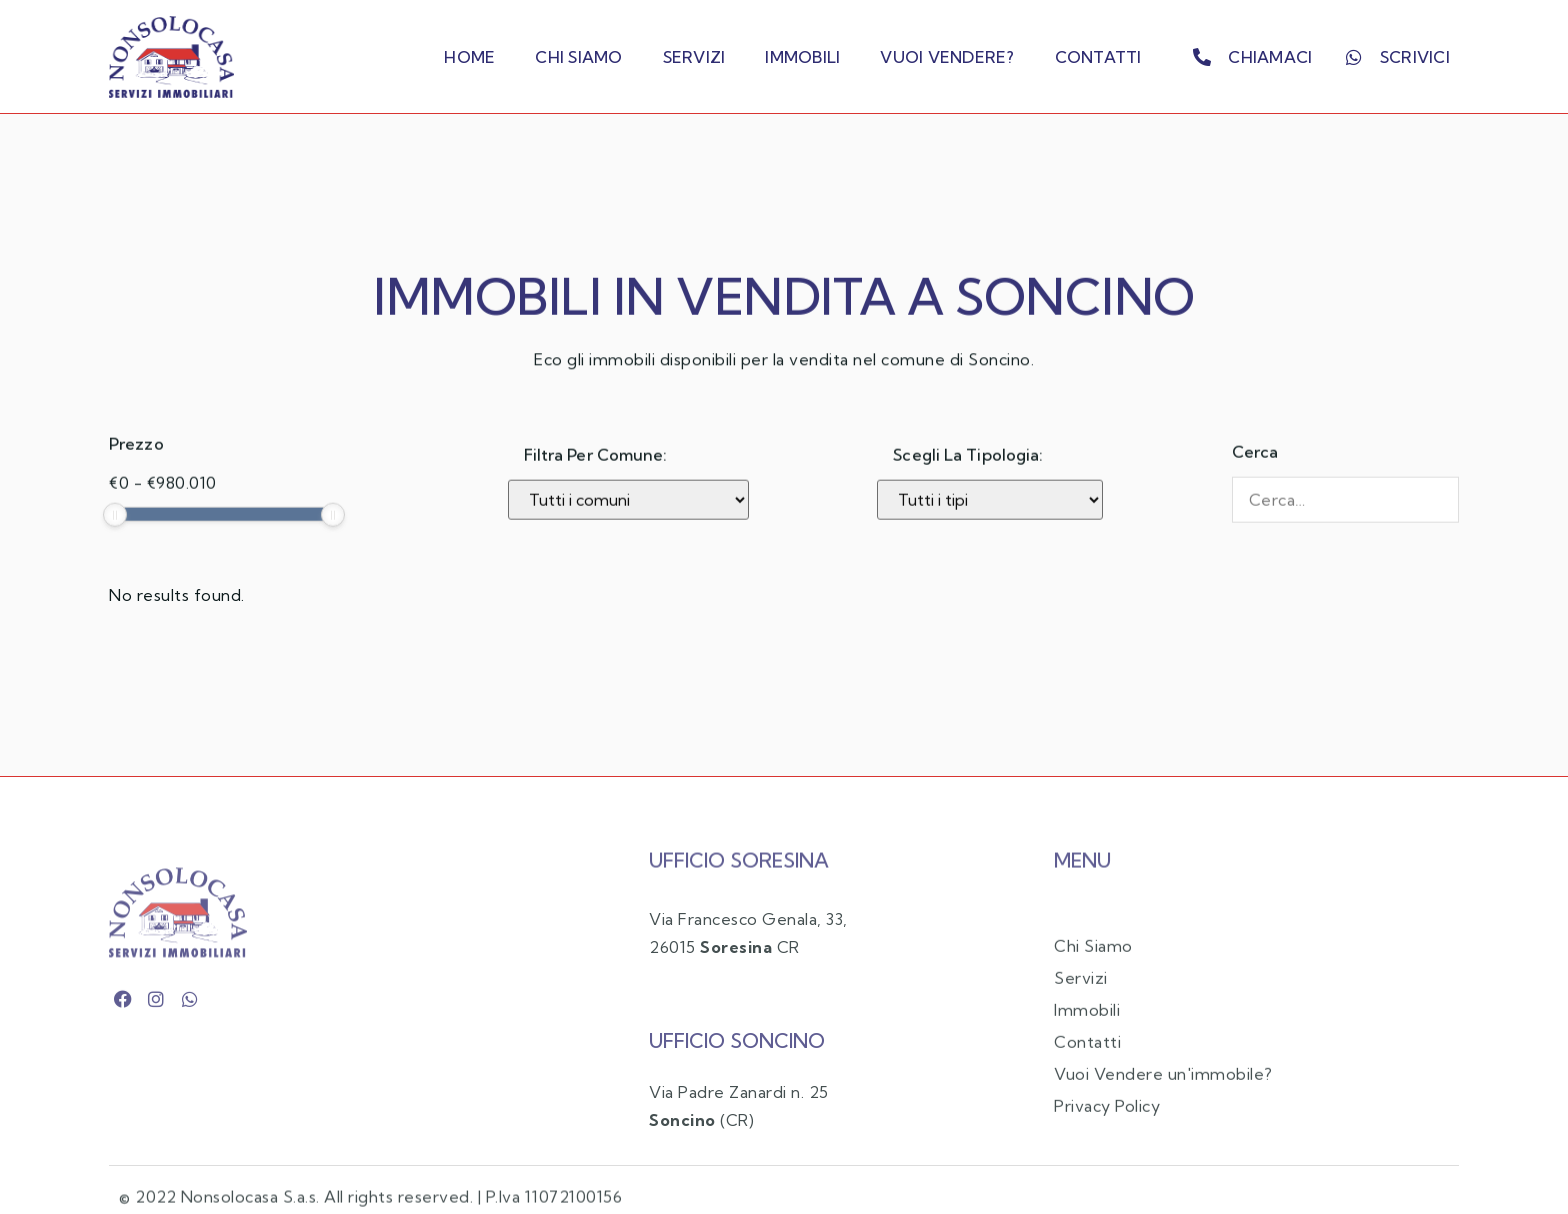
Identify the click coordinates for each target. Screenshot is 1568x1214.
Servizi (694, 57)
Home (469, 57)
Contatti (1098, 57)
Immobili (802, 57)
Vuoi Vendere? (947, 57)
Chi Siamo (578, 57)
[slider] (115, 541)
